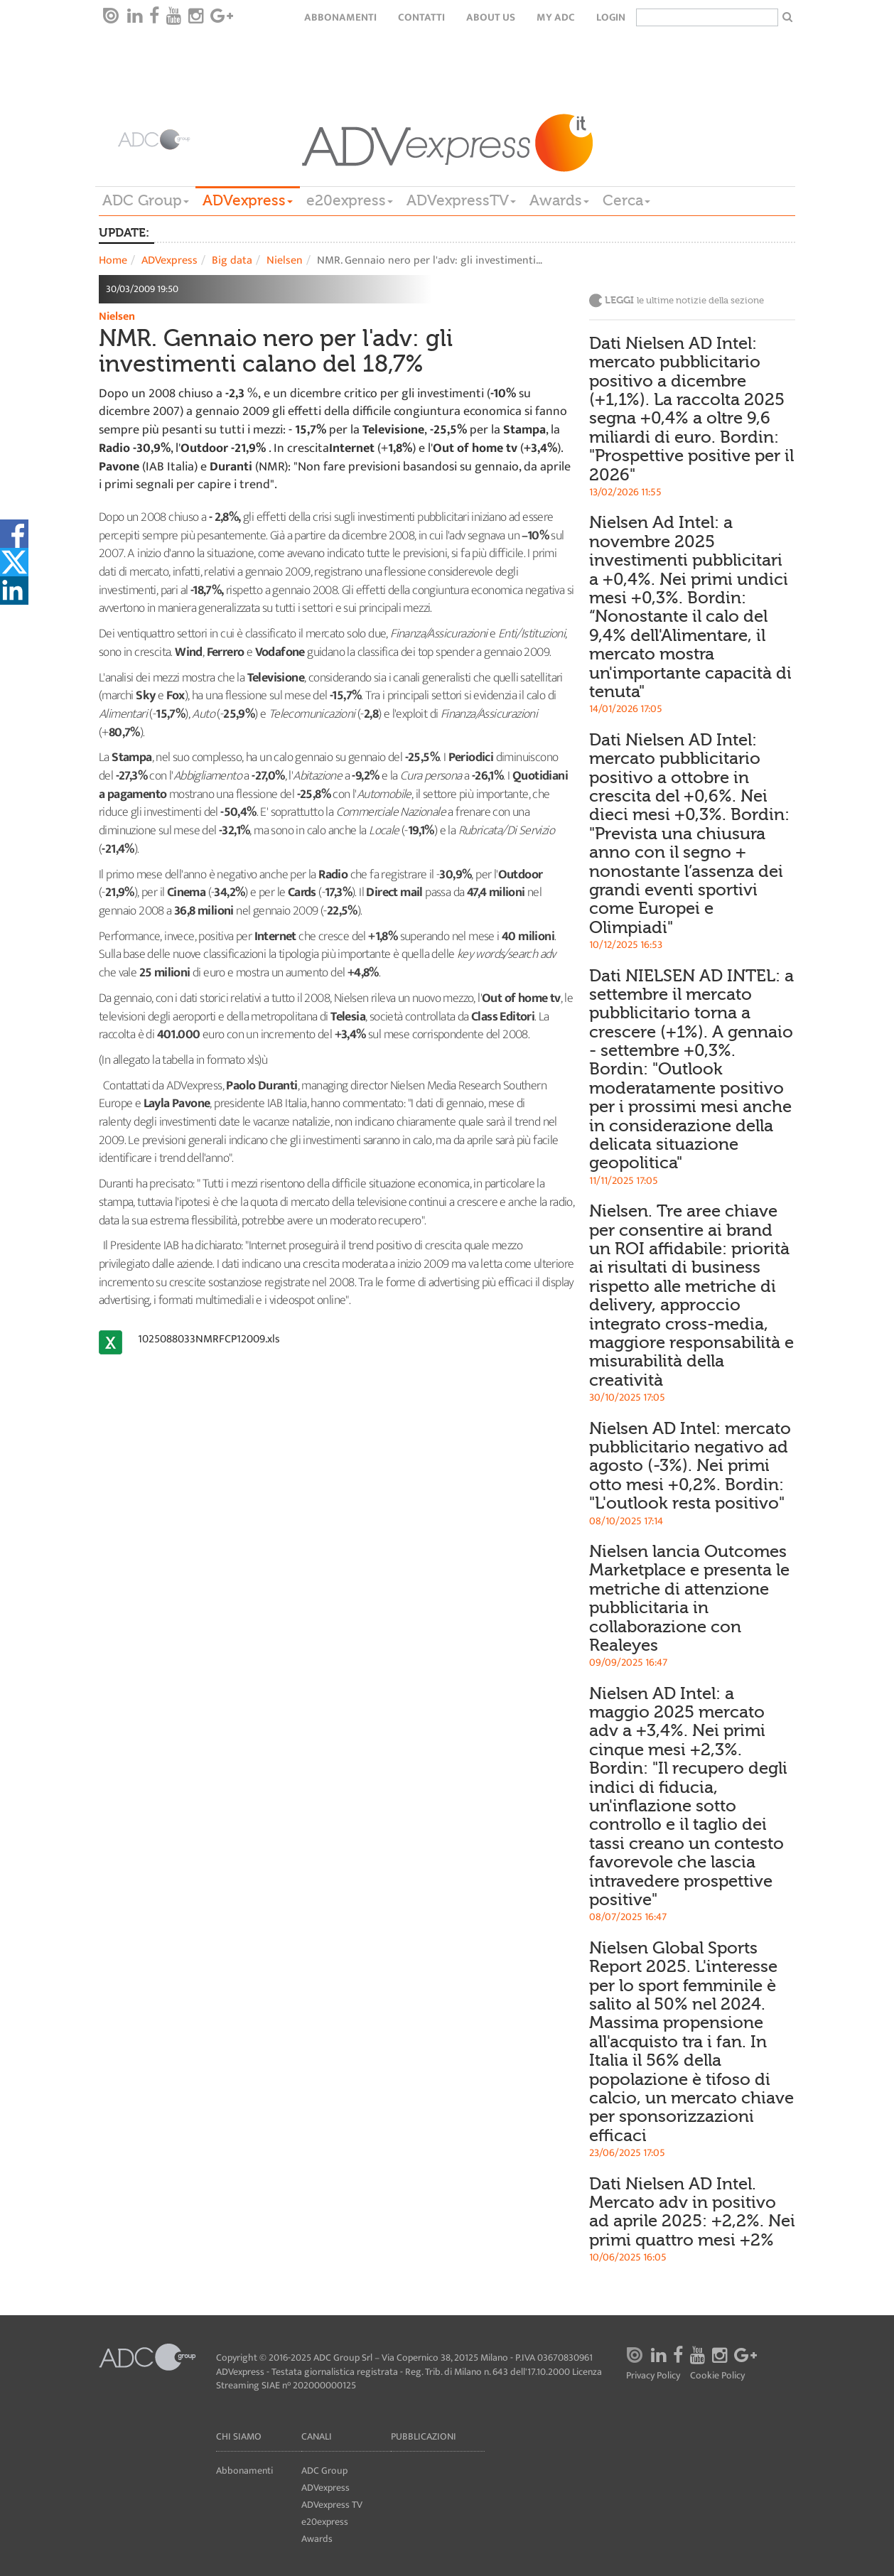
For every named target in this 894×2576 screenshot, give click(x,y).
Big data (232, 260)
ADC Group (145, 200)
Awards (559, 200)
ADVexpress (248, 200)
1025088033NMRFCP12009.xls (209, 1339)
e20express (349, 200)
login (610, 17)
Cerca (626, 200)
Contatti (421, 17)
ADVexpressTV (461, 200)
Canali (316, 2436)
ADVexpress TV (331, 2504)
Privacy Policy (653, 2375)
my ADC (556, 17)
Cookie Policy (717, 2375)
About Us (490, 17)
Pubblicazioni (423, 2436)
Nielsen (284, 260)
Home (113, 260)
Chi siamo (239, 2436)
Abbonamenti (340, 17)
